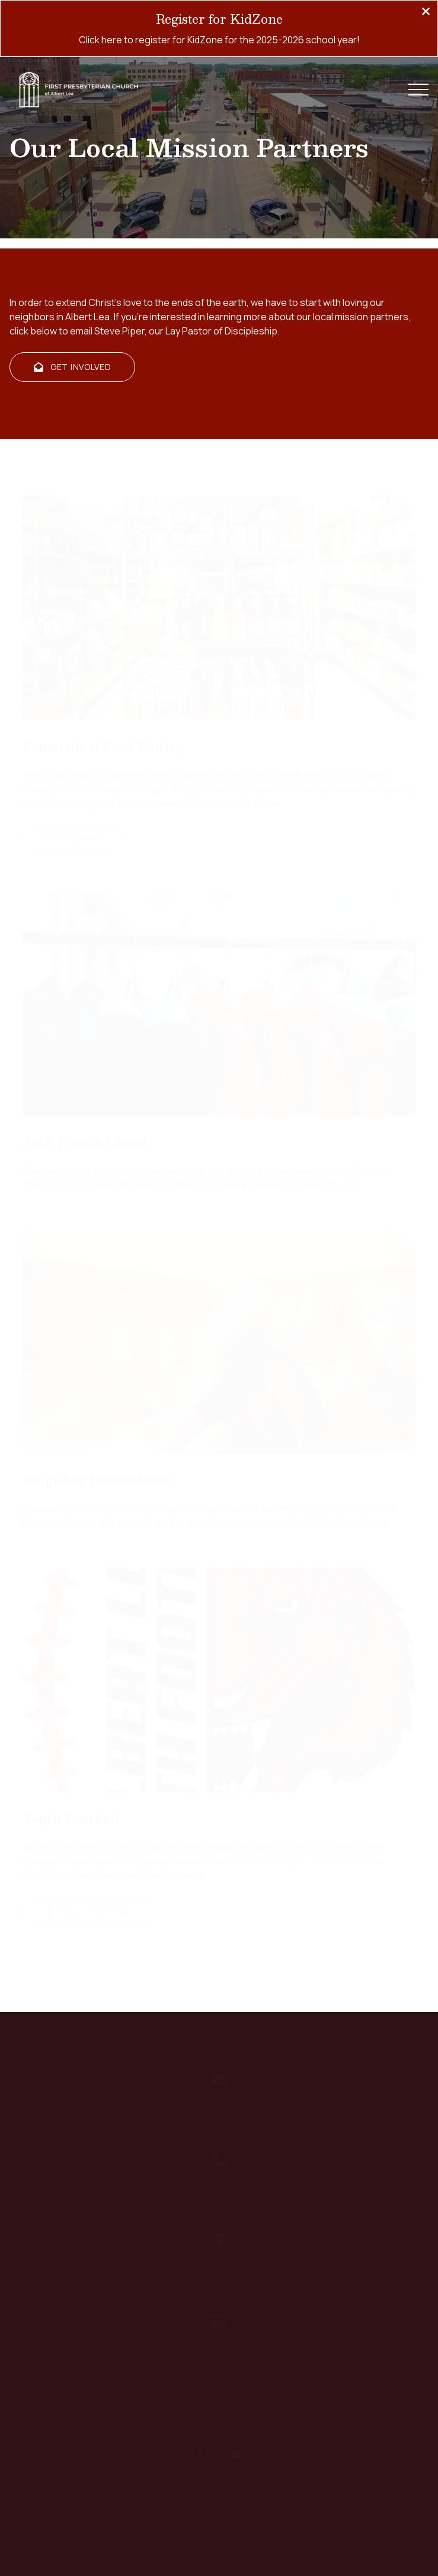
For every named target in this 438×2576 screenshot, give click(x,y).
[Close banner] (426, 12)
